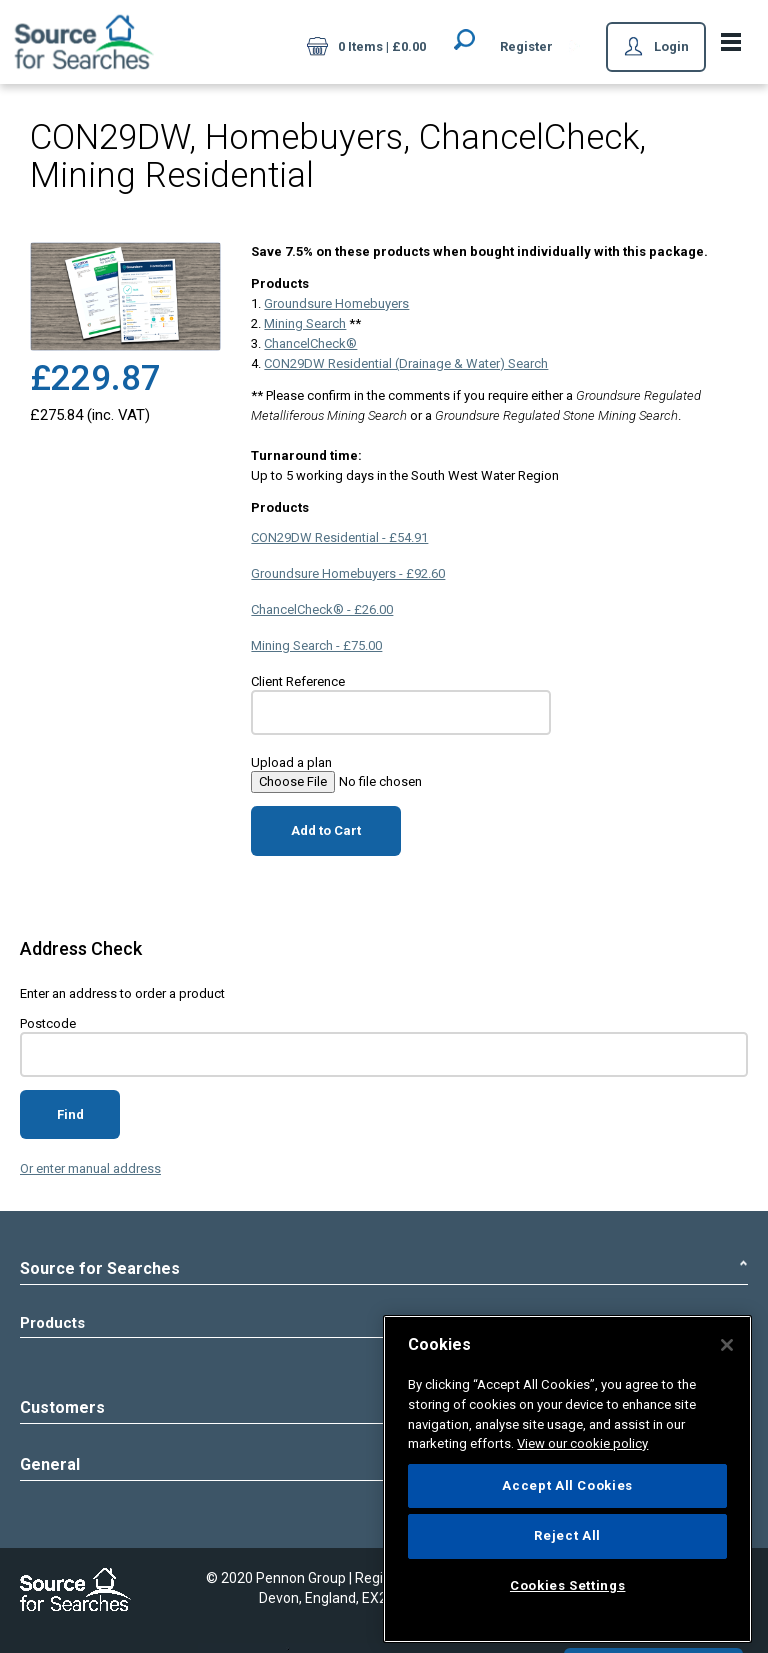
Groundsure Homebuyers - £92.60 (348, 573)
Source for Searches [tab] (384, 1268)
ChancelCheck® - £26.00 (322, 609)
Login (656, 48)
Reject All (567, 1535)
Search (464, 38)
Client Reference (298, 681)
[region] (567, 1479)
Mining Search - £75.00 (316, 645)
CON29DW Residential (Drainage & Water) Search (406, 363)
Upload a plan (291, 762)
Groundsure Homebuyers (336, 303)
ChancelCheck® (310, 343)
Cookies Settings (568, 1585)
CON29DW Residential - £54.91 (339, 537)
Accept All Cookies (567, 1485)
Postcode (48, 1023)
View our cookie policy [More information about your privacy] (582, 1443)
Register (526, 46)
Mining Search (305, 323)
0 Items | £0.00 (366, 48)
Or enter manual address (90, 1168)
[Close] (727, 1345)
